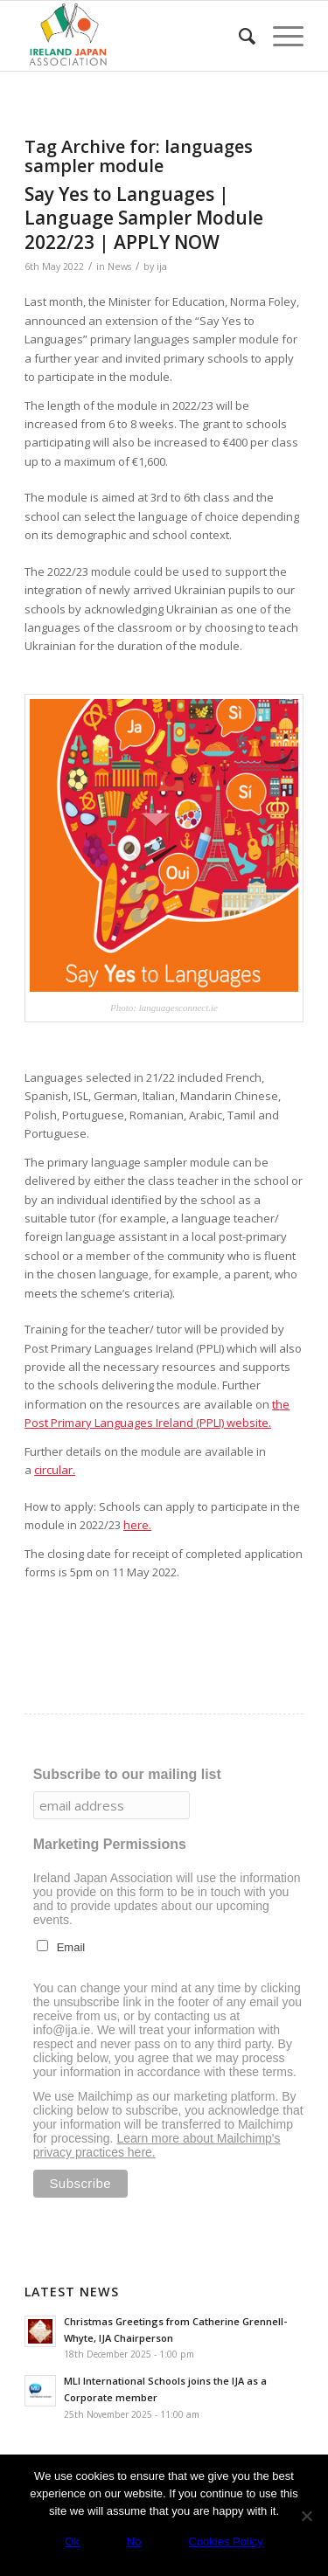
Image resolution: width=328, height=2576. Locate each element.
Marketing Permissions (109, 1844)
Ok (72, 2541)
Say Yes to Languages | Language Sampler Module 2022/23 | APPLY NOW (143, 218)
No (134, 2541)
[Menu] (279, 36)
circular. (54, 1470)
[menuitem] (238, 36)
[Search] (238, 36)
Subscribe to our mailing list (127, 1774)
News (119, 266)
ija (162, 266)
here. (137, 1525)
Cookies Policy (225, 2541)
